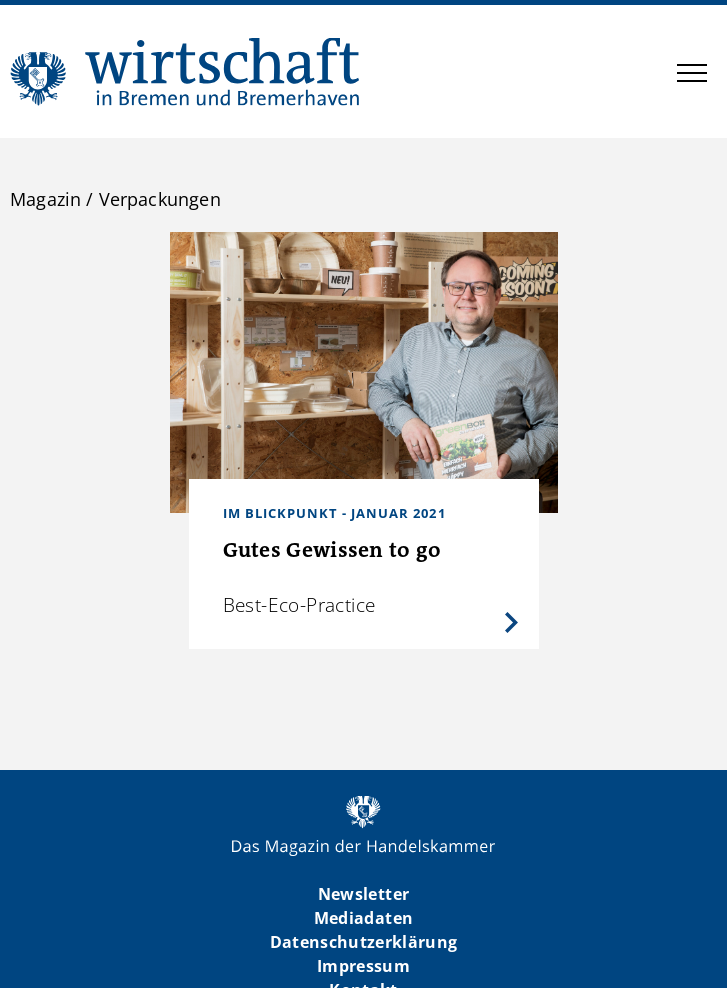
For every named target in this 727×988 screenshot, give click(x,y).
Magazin (45, 199)
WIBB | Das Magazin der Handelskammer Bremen (186, 71)
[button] (692, 76)
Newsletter (363, 894)
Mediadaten (363, 918)
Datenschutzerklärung (364, 942)
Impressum (363, 966)
